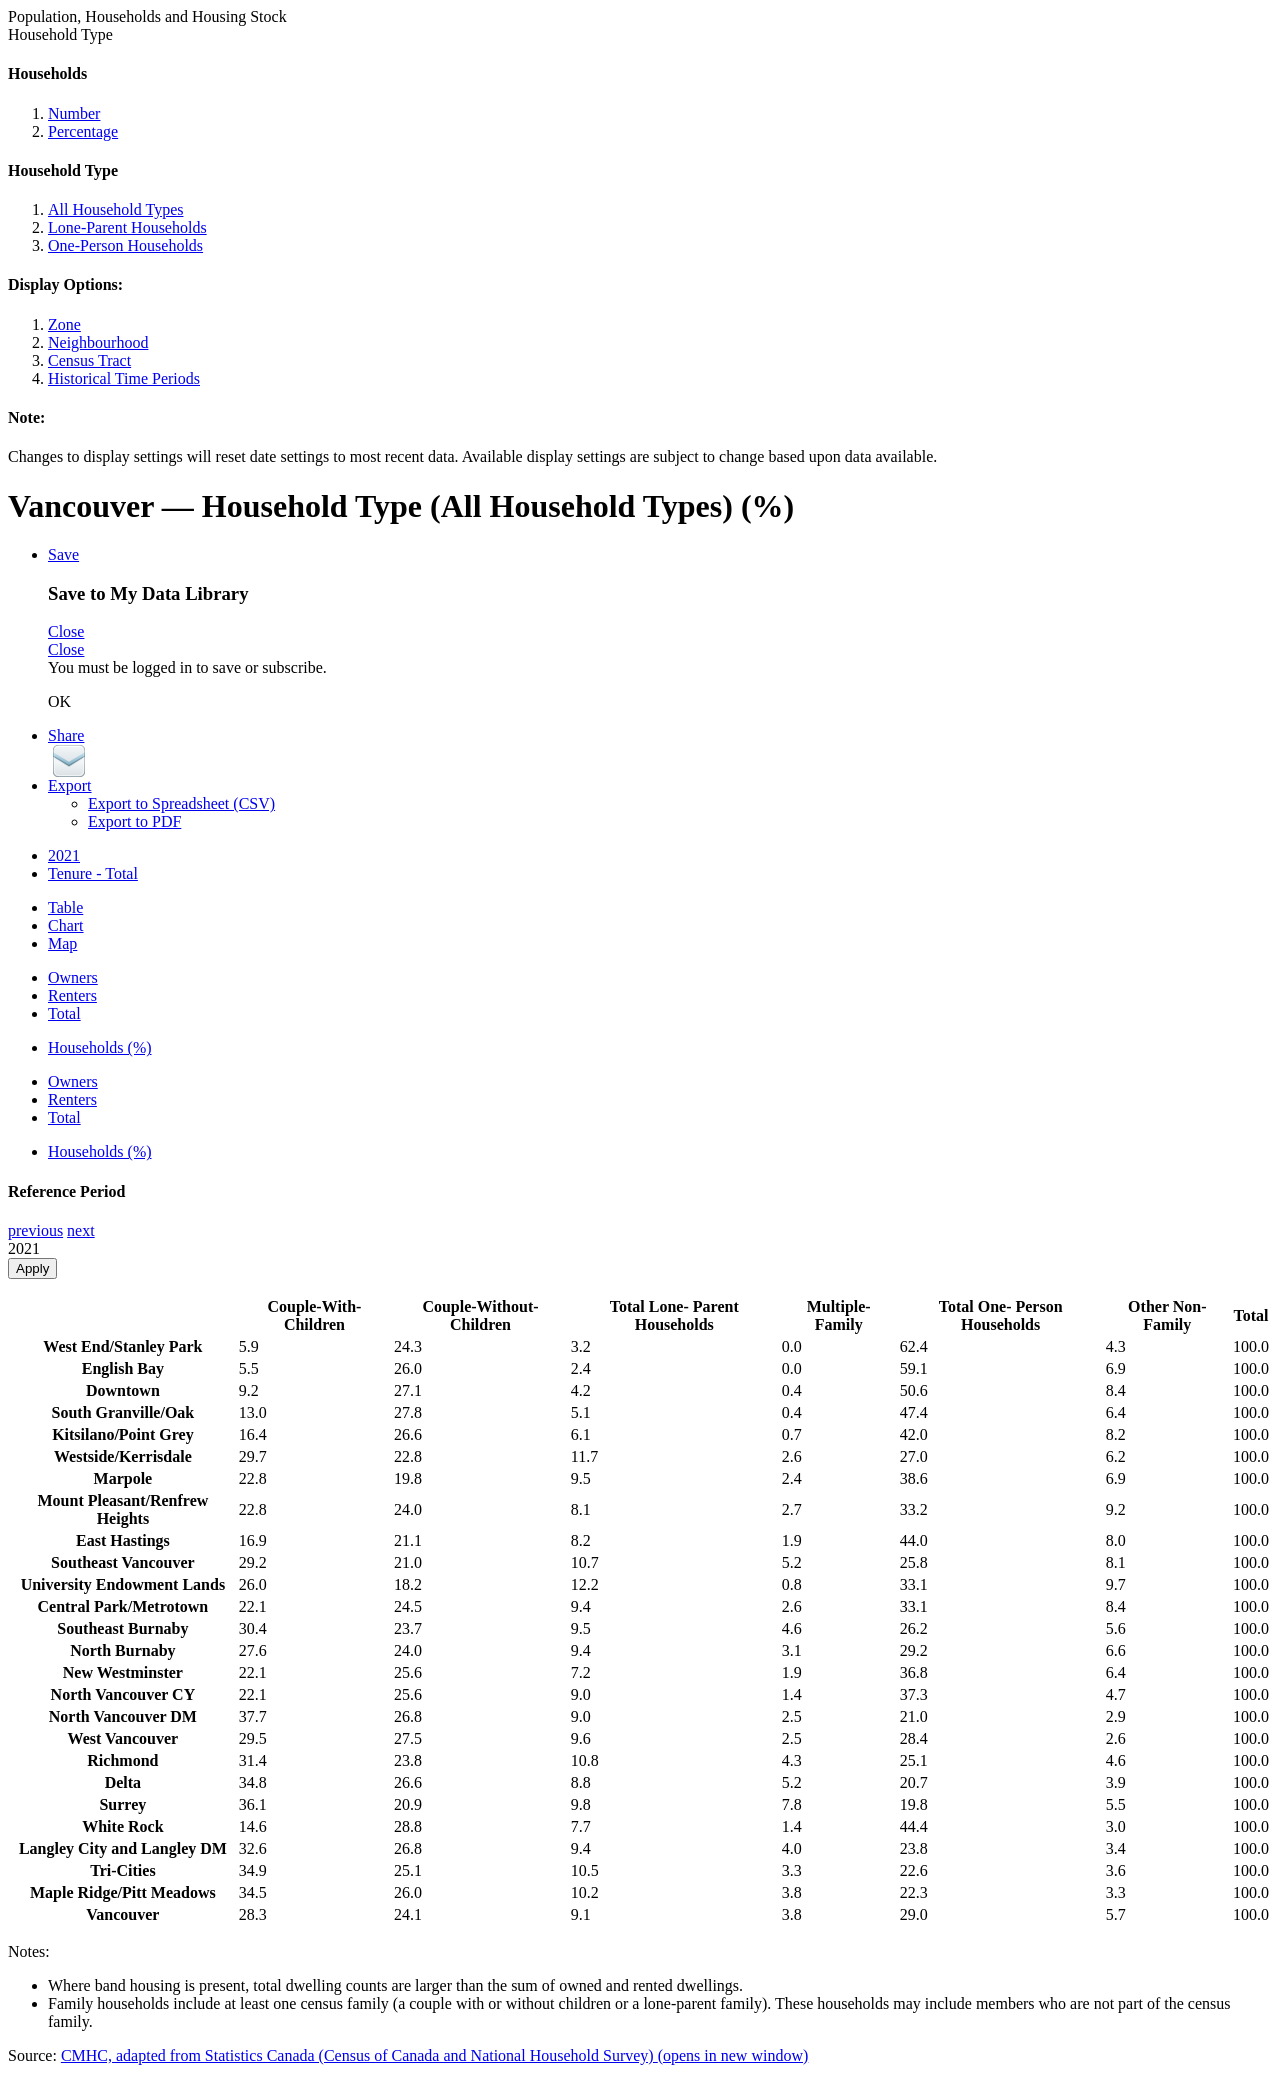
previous (35, 1230)
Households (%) (100, 1047)
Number (74, 113)
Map (62, 943)
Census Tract (89, 360)
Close (66, 631)
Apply (32, 1268)
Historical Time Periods (124, 378)
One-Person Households (125, 245)
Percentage (83, 131)
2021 (64, 855)
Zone (64, 324)
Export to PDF (134, 821)
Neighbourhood (98, 342)
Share (66, 735)
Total (64, 1013)
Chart (66, 925)
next (81, 1230)
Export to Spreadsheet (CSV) (181, 803)
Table (65, 907)
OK (59, 701)
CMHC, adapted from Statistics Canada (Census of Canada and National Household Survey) (434, 2055)
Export (70, 785)
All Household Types (115, 209)
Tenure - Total (93, 873)
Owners (73, 977)
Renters (72, 995)
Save (63, 554)
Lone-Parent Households (127, 227)
